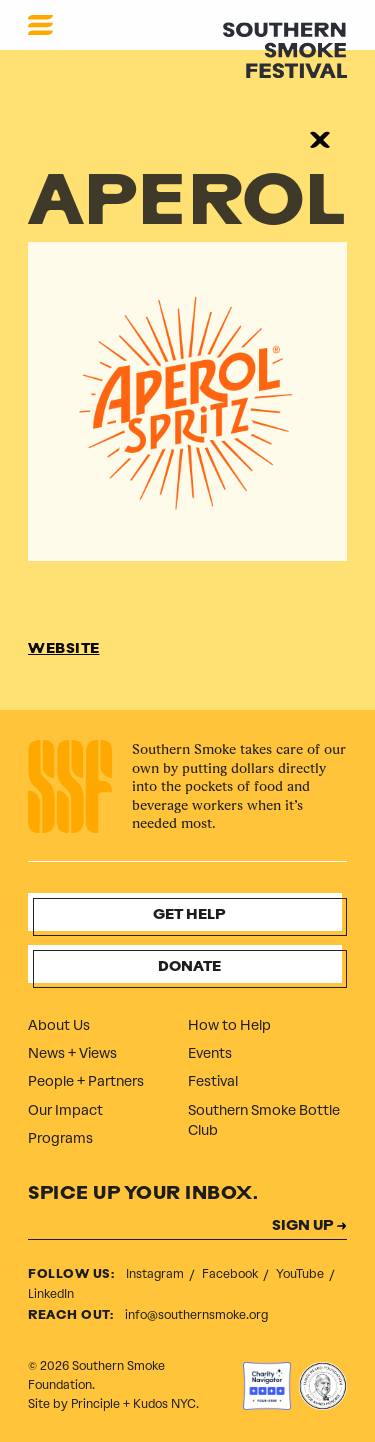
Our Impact (65, 1110)
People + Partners (86, 1081)
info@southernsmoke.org (196, 1315)
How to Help (229, 1025)
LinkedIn (51, 1294)
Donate (189, 967)
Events (210, 1053)
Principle (95, 1404)
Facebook (231, 1274)
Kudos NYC (164, 1404)
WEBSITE (64, 649)
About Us (59, 1025)
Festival (213, 1081)
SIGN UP (302, 1227)
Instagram (156, 1274)
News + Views (72, 1053)
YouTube (301, 1274)
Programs (60, 1138)
